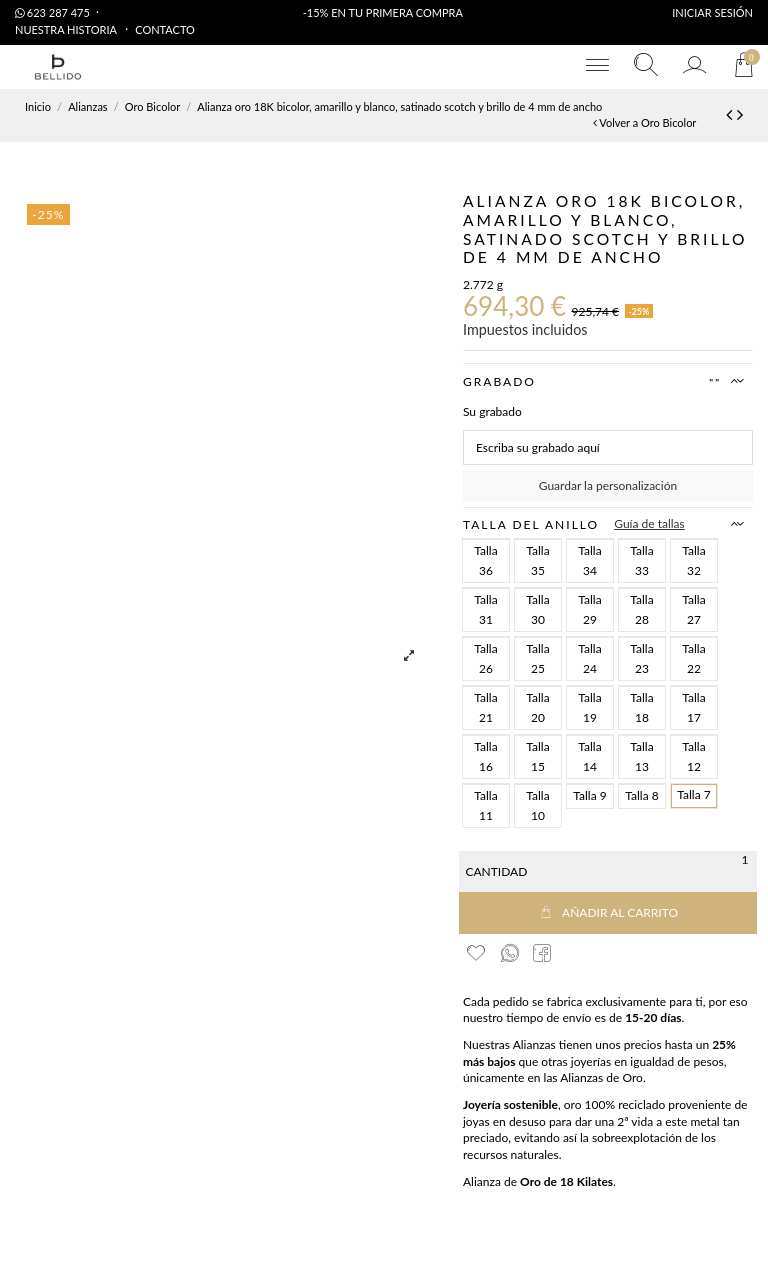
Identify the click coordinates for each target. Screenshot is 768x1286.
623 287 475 (52, 12)
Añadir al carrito (608, 912)
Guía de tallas (649, 523)
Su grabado (492, 411)
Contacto (165, 29)
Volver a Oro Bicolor (644, 122)
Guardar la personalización (608, 485)
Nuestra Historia (67, 29)
